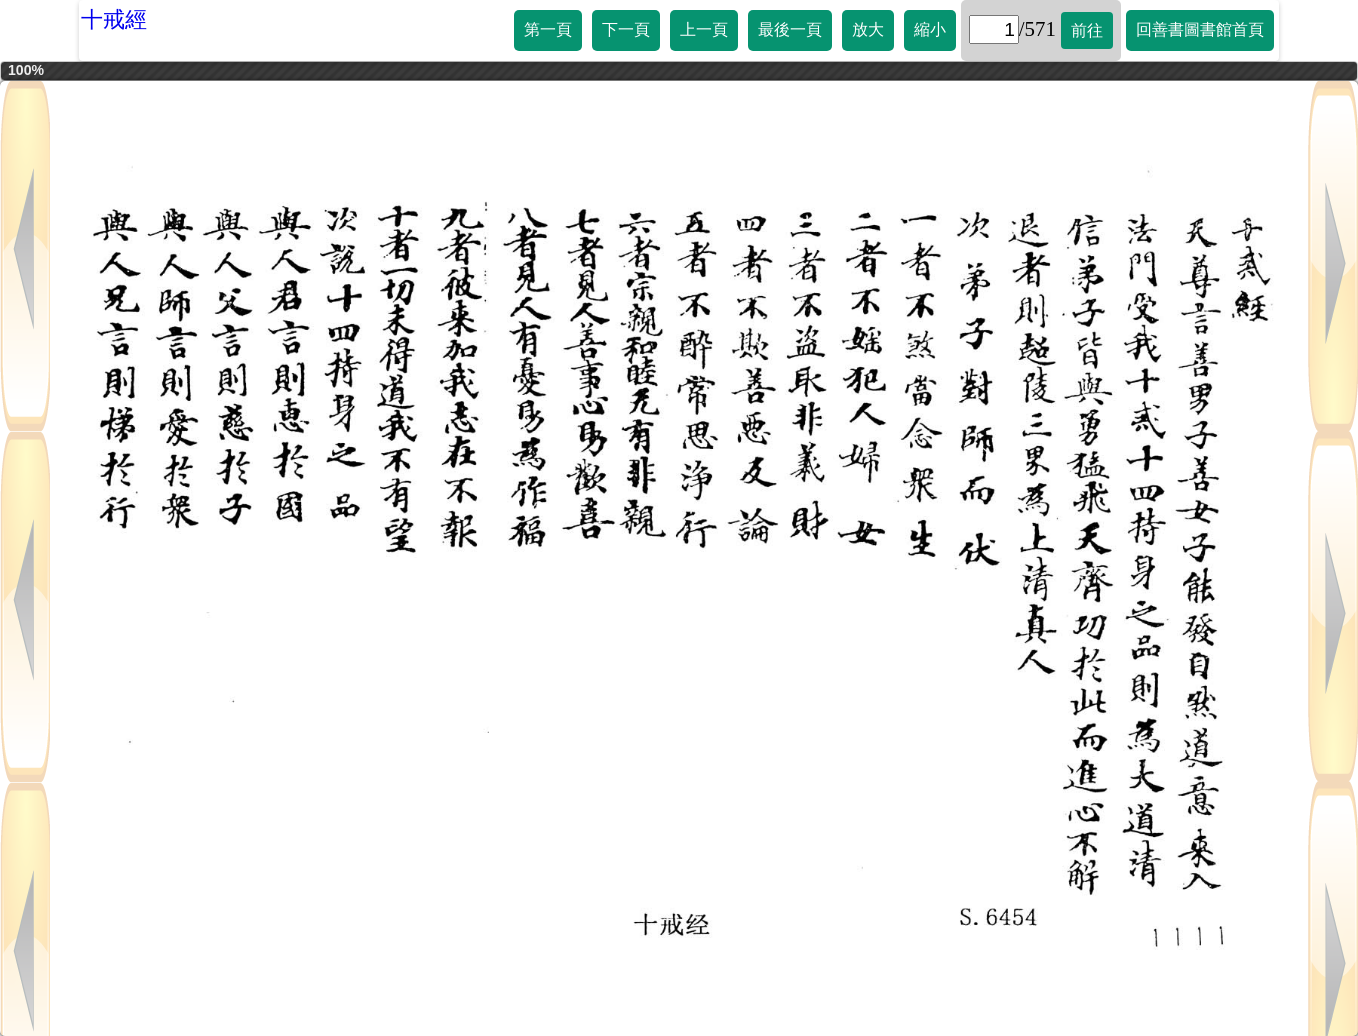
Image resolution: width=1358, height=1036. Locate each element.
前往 (1087, 30)
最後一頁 (790, 29)
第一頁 (548, 29)
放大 (868, 29)
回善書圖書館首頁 (1200, 29)
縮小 (930, 29)
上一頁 (704, 29)
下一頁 (626, 29)
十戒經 (114, 19)
